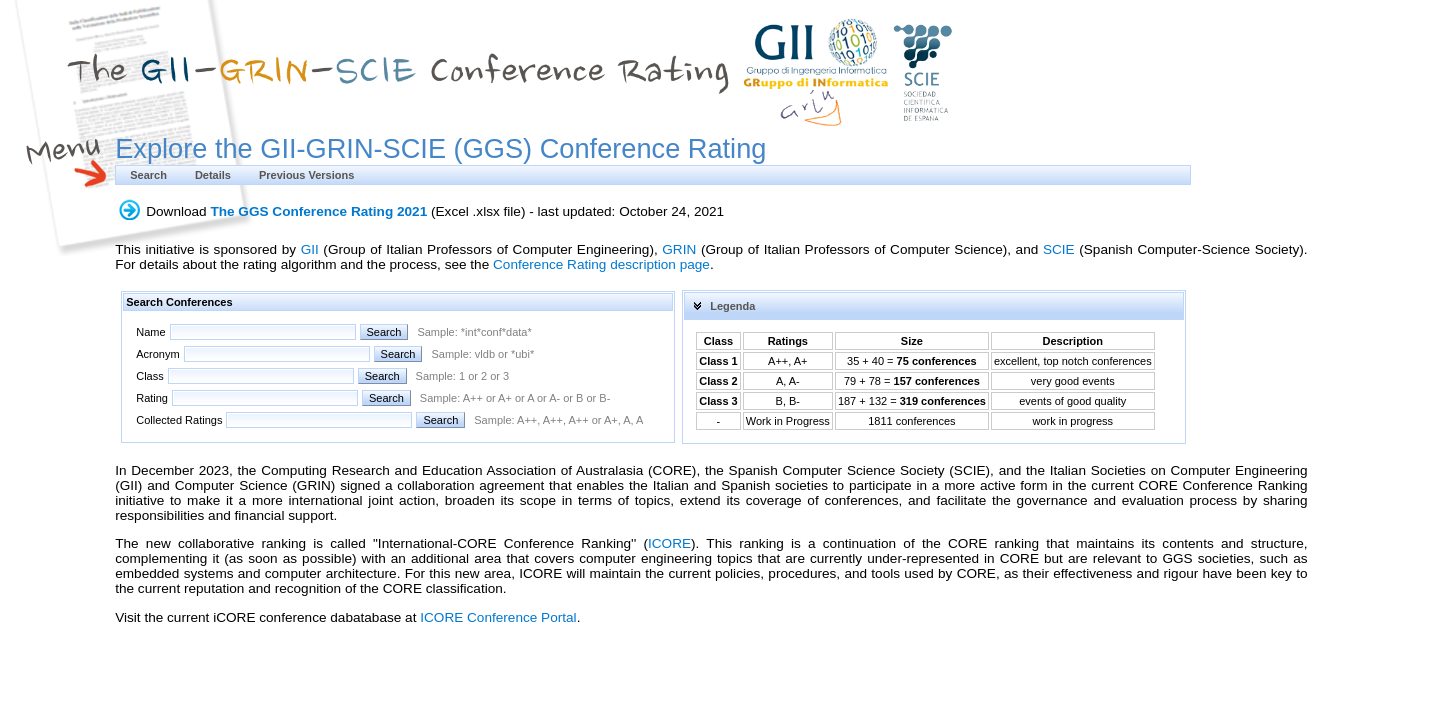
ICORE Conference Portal (498, 617)
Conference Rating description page (601, 264)
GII (310, 249)
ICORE (669, 543)
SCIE (1059, 249)
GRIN (679, 249)
